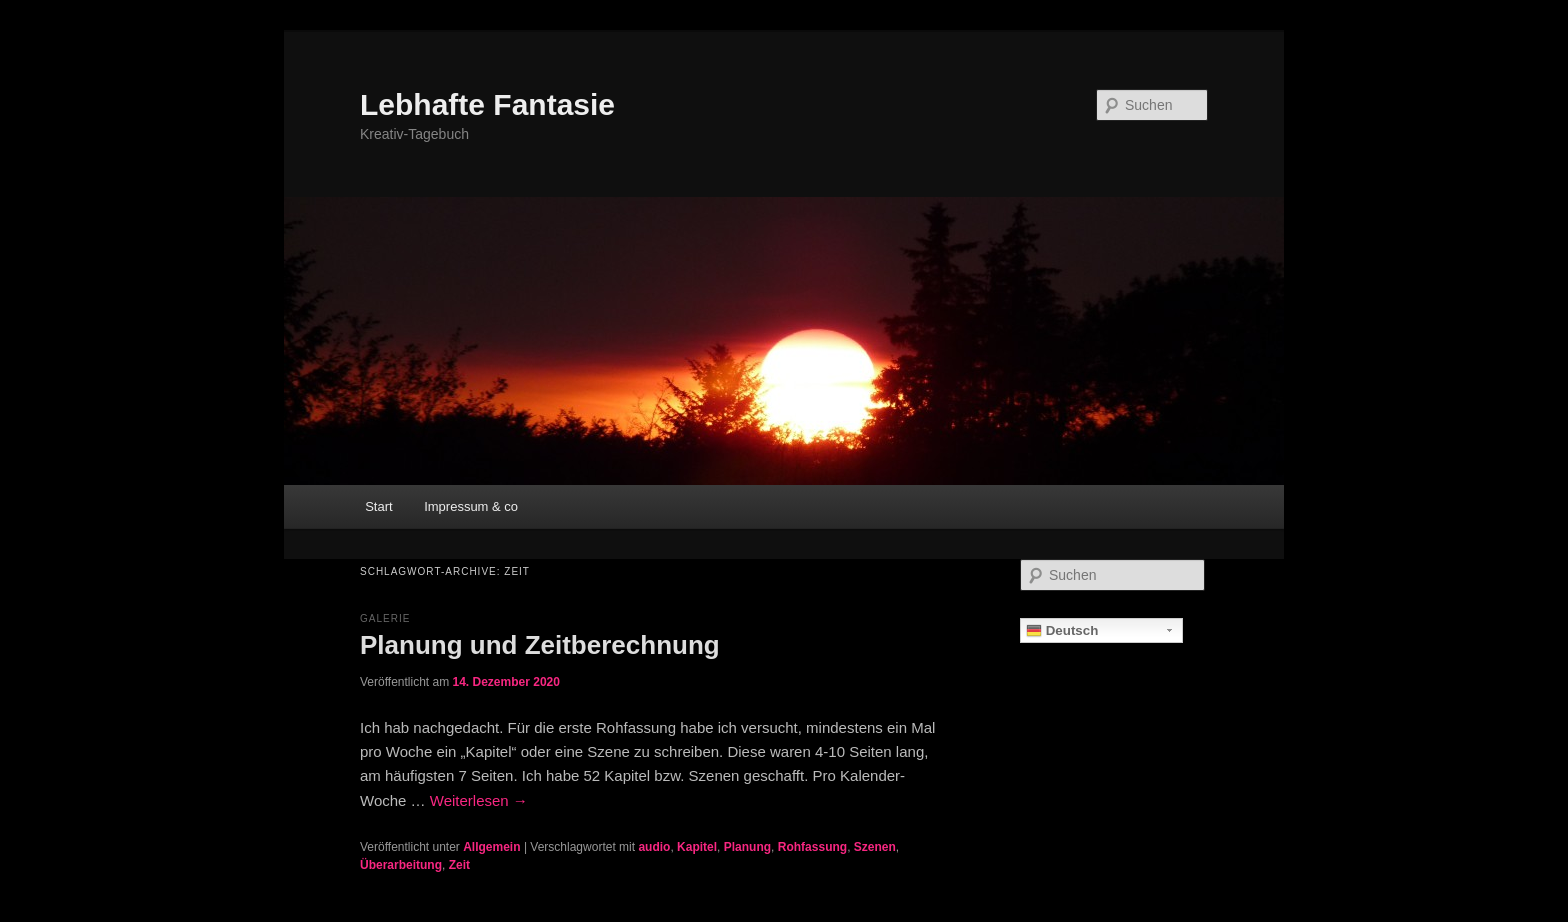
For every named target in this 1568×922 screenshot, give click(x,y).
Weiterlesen (479, 800)
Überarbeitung (401, 865)
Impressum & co (471, 506)
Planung (747, 847)
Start (378, 506)
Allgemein (491, 847)
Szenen (875, 847)
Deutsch (1062, 631)
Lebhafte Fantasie (487, 104)
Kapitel (697, 847)
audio (654, 847)
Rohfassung (812, 847)
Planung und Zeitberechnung (540, 645)
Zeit (459, 865)
